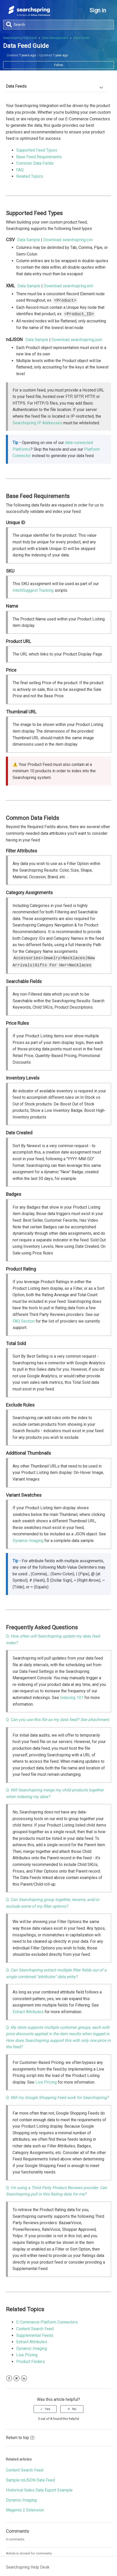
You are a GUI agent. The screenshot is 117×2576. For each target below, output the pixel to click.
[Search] (58, 24)
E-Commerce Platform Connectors (47, 2320)
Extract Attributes (28, 2009)
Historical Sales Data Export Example (39, 2488)
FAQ (20, 169)
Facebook (9, 2376)
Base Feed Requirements (39, 156)
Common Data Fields (35, 163)
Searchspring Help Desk (20, 38)
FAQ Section (24, 1319)
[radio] (45, 2407)
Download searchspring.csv (68, 239)
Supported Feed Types (36, 150)
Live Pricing (46, 2080)
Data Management (55, 38)
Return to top (20, 2435)
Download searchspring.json (77, 338)
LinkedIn (24, 2376)
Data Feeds (81, 38)
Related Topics (29, 176)
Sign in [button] (98, 10)
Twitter (16, 2376)
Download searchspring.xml (68, 285)
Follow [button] (58, 65)
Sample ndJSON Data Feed (30, 2478)
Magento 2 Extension (25, 2508)
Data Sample (28, 239)
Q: (58, 1717)
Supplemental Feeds (34, 2333)
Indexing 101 (71, 1695)
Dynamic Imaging (28, 1538)
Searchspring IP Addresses (37, 421)
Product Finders (30, 2359)
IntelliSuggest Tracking (33, 589)
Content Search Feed (35, 2326)
